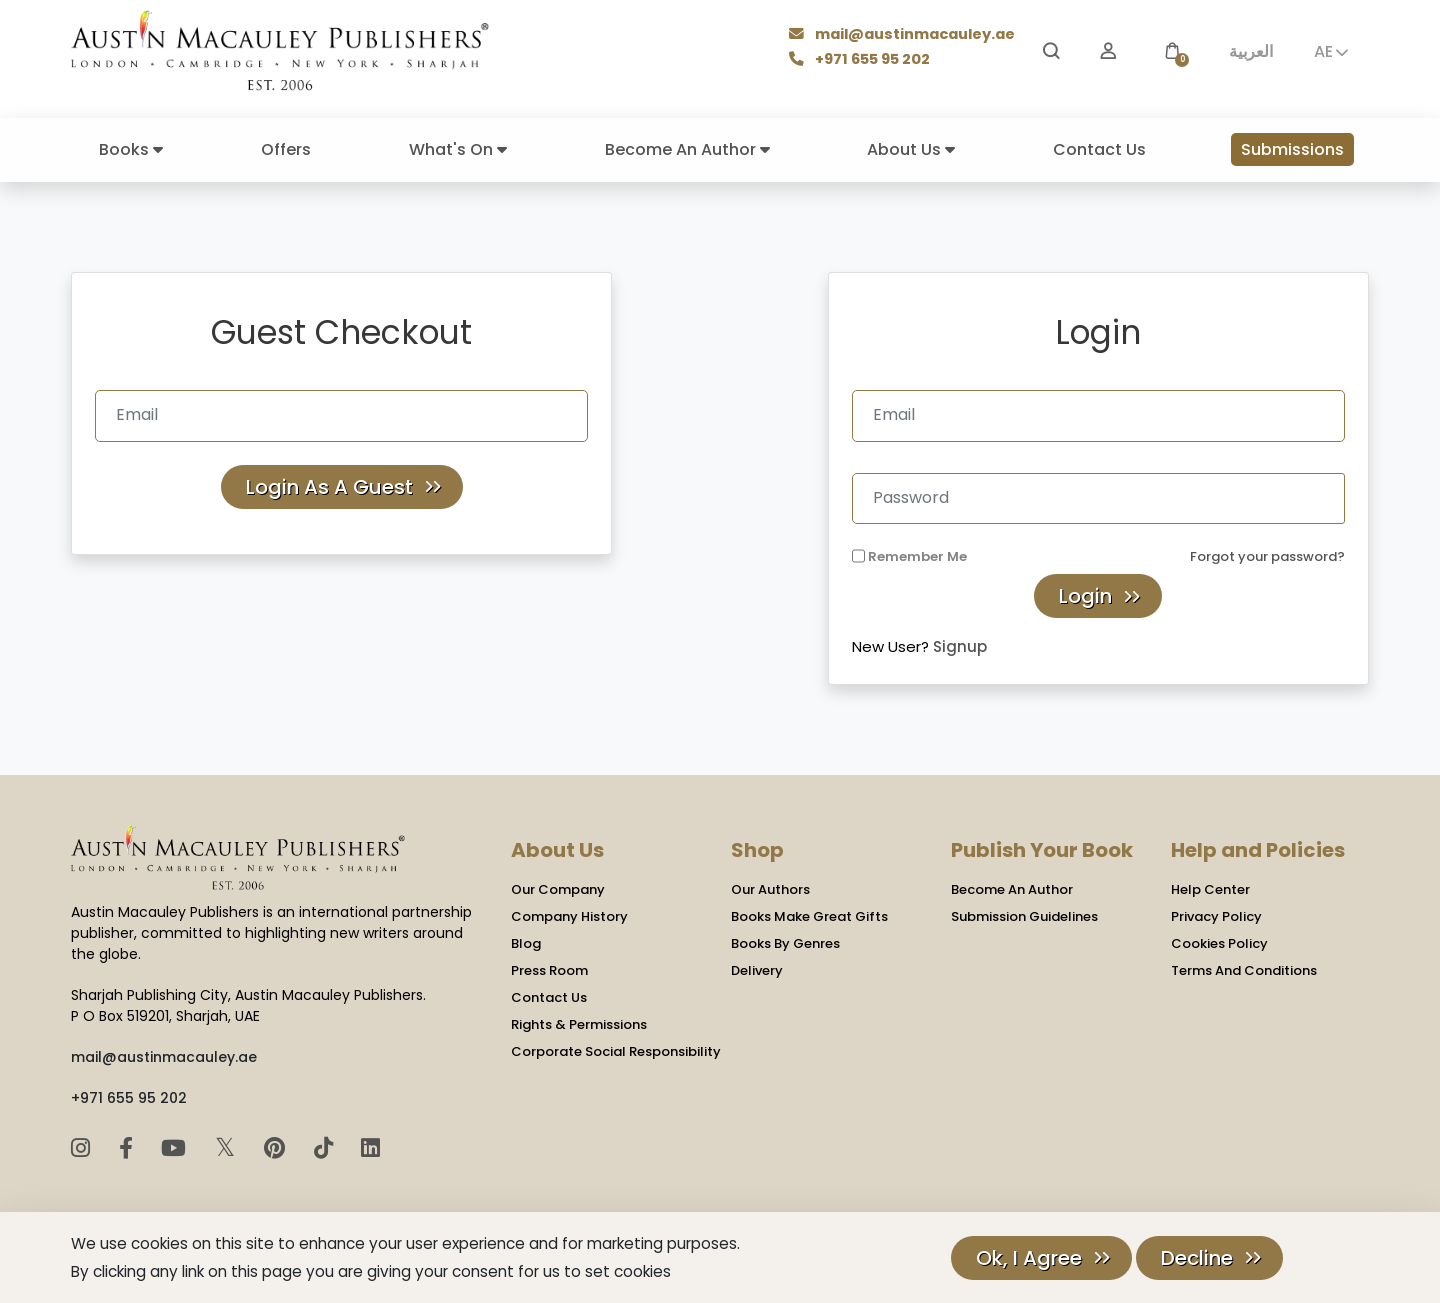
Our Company (558, 889)
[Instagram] (83, 1148)
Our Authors (770, 889)
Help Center (1210, 889)
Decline (1197, 1258)
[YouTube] (176, 1148)
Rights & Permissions (579, 1024)
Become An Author (687, 149)
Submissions (1292, 149)
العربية (1251, 51)
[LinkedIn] (370, 1148)
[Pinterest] (277, 1148)
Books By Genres (785, 943)
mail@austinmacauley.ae (903, 35)
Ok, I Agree (1029, 1258)
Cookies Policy (1219, 943)
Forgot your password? (1267, 556)
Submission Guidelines (1024, 916)
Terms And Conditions (1244, 970)
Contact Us (1099, 149)
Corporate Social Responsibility (616, 1051)
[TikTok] (326, 1148)
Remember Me (917, 556)
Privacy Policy (1216, 916)
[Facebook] (129, 1148)
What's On (458, 149)
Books (131, 149)
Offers (286, 149)
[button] (1172, 51)
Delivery (757, 970)
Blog (526, 943)
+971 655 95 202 (862, 60)
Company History (569, 916)
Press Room (549, 970)
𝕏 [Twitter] (228, 1147)
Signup (960, 646)
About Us (911, 149)
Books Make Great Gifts (809, 916)
